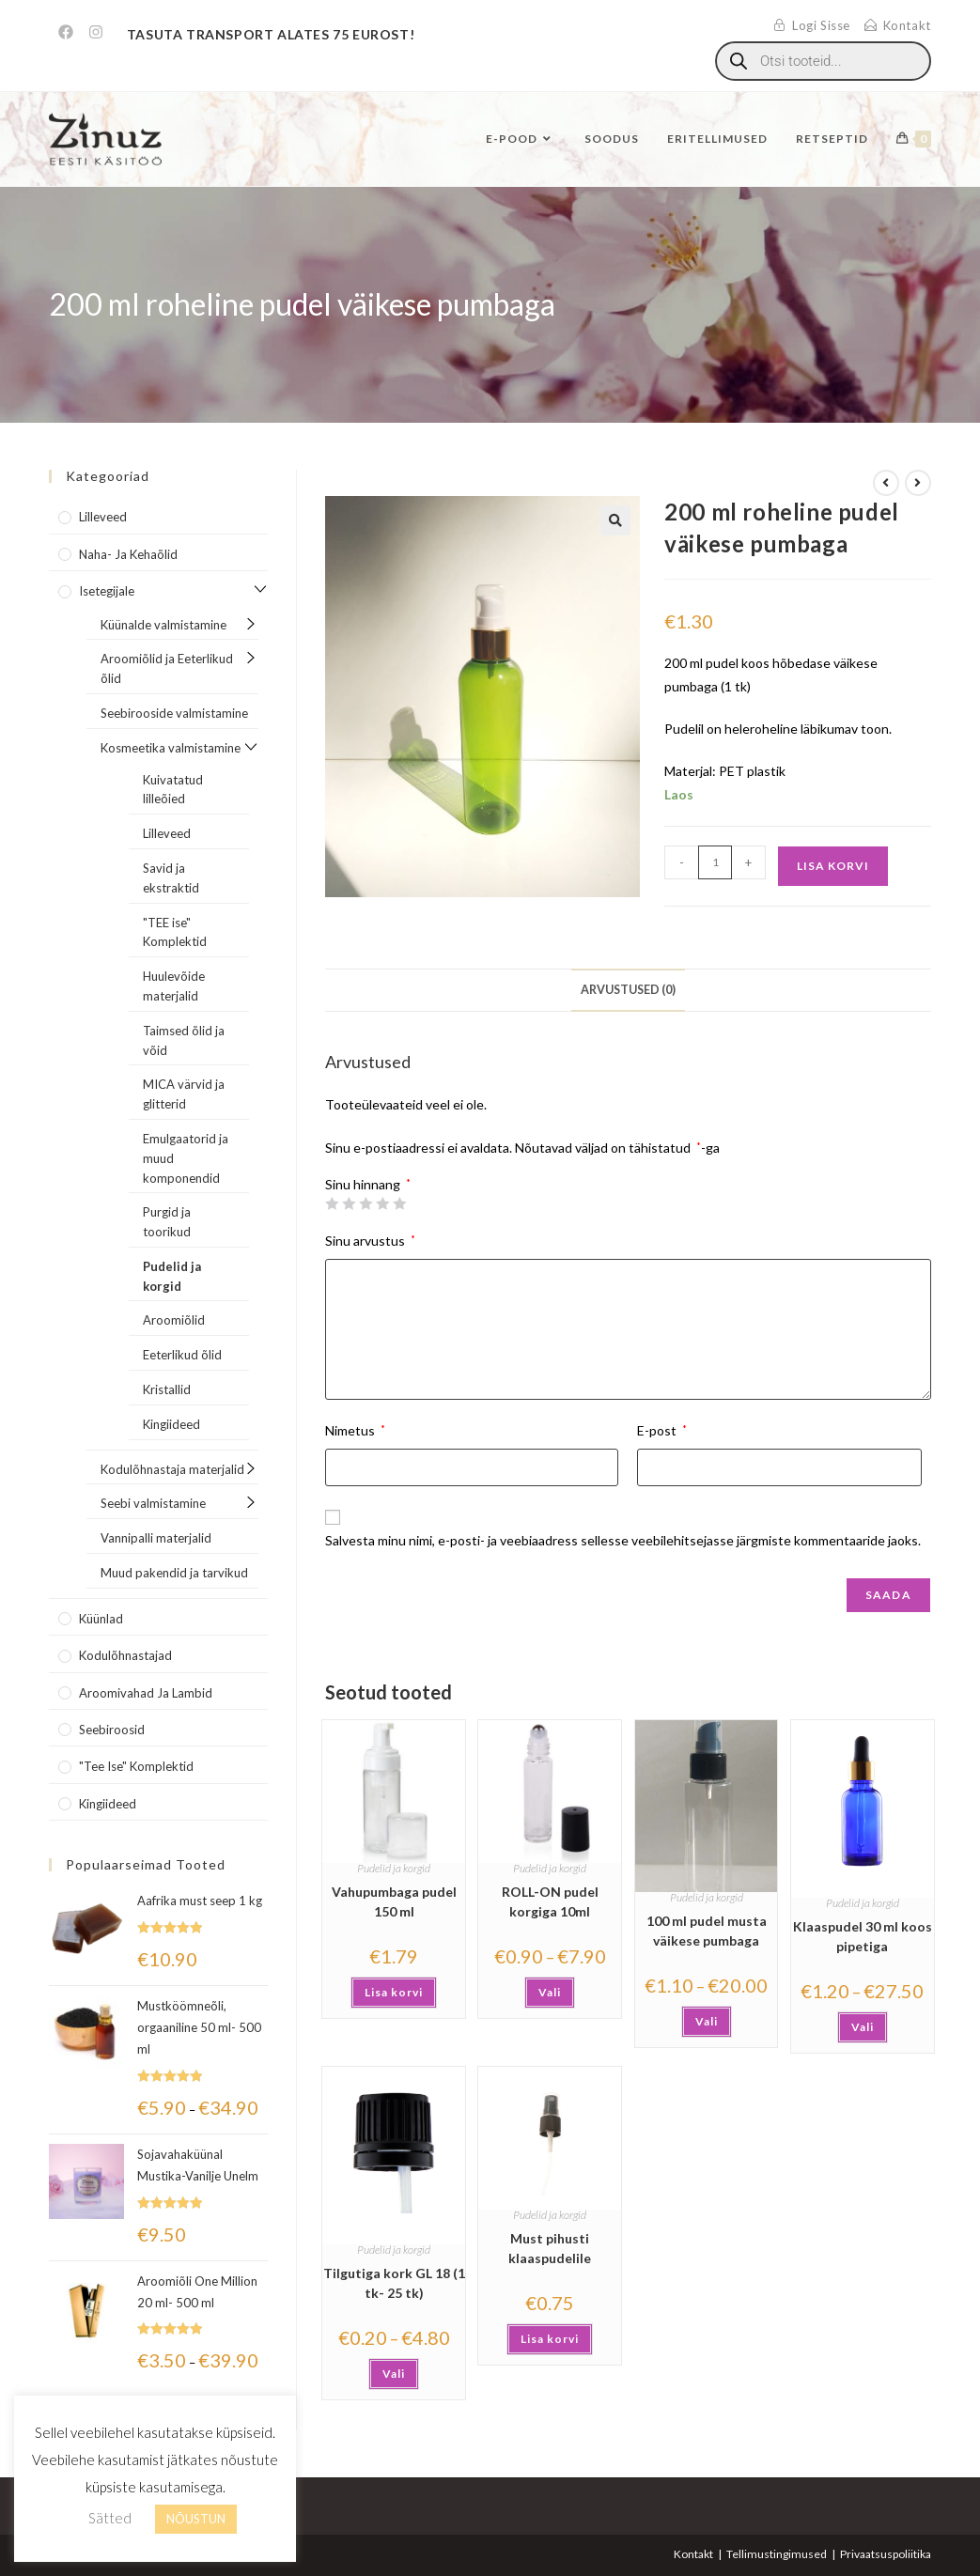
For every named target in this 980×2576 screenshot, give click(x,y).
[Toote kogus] (715, 862)
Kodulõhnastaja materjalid (172, 1469)
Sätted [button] (110, 2517)
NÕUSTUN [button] (196, 2518)
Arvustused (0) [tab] (628, 990)
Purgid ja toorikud (167, 1221)
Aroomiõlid (174, 1319)
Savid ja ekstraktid (171, 878)
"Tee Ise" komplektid (136, 1766)
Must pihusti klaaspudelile (549, 2248)
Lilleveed (103, 516)
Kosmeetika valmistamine (171, 747)
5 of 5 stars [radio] (399, 1203)
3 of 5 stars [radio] (365, 1203)
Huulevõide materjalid (174, 986)
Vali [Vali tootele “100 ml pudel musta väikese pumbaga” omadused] (706, 2021)
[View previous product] (886, 483)
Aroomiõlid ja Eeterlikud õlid (167, 668)
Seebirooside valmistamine (174, 713)
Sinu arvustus (370, 1241)
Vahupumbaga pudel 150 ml (394, 1901)
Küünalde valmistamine (163, 624)
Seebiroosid (112, 1729)
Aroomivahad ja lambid (145, 1692)
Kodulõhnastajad (125, 1655)
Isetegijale (106, 590)
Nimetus (355, 1430)
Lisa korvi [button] (394, 1992)
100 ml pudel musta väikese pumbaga (706, 1930)
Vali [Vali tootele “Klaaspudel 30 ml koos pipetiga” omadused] (862, 2027)
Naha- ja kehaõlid (128, 554)
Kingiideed (171, 1424)
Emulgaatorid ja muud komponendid (185, 1158)
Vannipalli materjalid (156, 1537)
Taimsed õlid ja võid (184, 1040)
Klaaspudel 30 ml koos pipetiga (862, 1936)
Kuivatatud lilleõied (173, 789)
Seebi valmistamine (153, 1503)
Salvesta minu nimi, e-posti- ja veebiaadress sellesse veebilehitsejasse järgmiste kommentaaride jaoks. (623, 1540)
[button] (615, 520)
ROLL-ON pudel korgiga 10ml (550, 1901)
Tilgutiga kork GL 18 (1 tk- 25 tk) (394, 2283)
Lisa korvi (833, 866)
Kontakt (693, 2554)
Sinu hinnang (368, 1184)
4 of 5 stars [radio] (382, 1203)
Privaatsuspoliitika (885, 2554)
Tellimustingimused (776, 2554)
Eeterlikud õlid (182, 1354)
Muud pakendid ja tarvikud (174, 1572)
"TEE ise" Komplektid (175, 932)
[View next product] (918, 483)
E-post (662, 1430)
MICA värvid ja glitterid (184, 1094)
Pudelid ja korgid (393, 1868)
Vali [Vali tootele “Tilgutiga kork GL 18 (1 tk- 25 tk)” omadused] (393, 2374)
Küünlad (101, 1618)
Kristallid (167, 1389)
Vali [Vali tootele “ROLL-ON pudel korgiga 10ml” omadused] (549, 1992)
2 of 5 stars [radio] (348, 1203)
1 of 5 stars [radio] (331, 1203)
